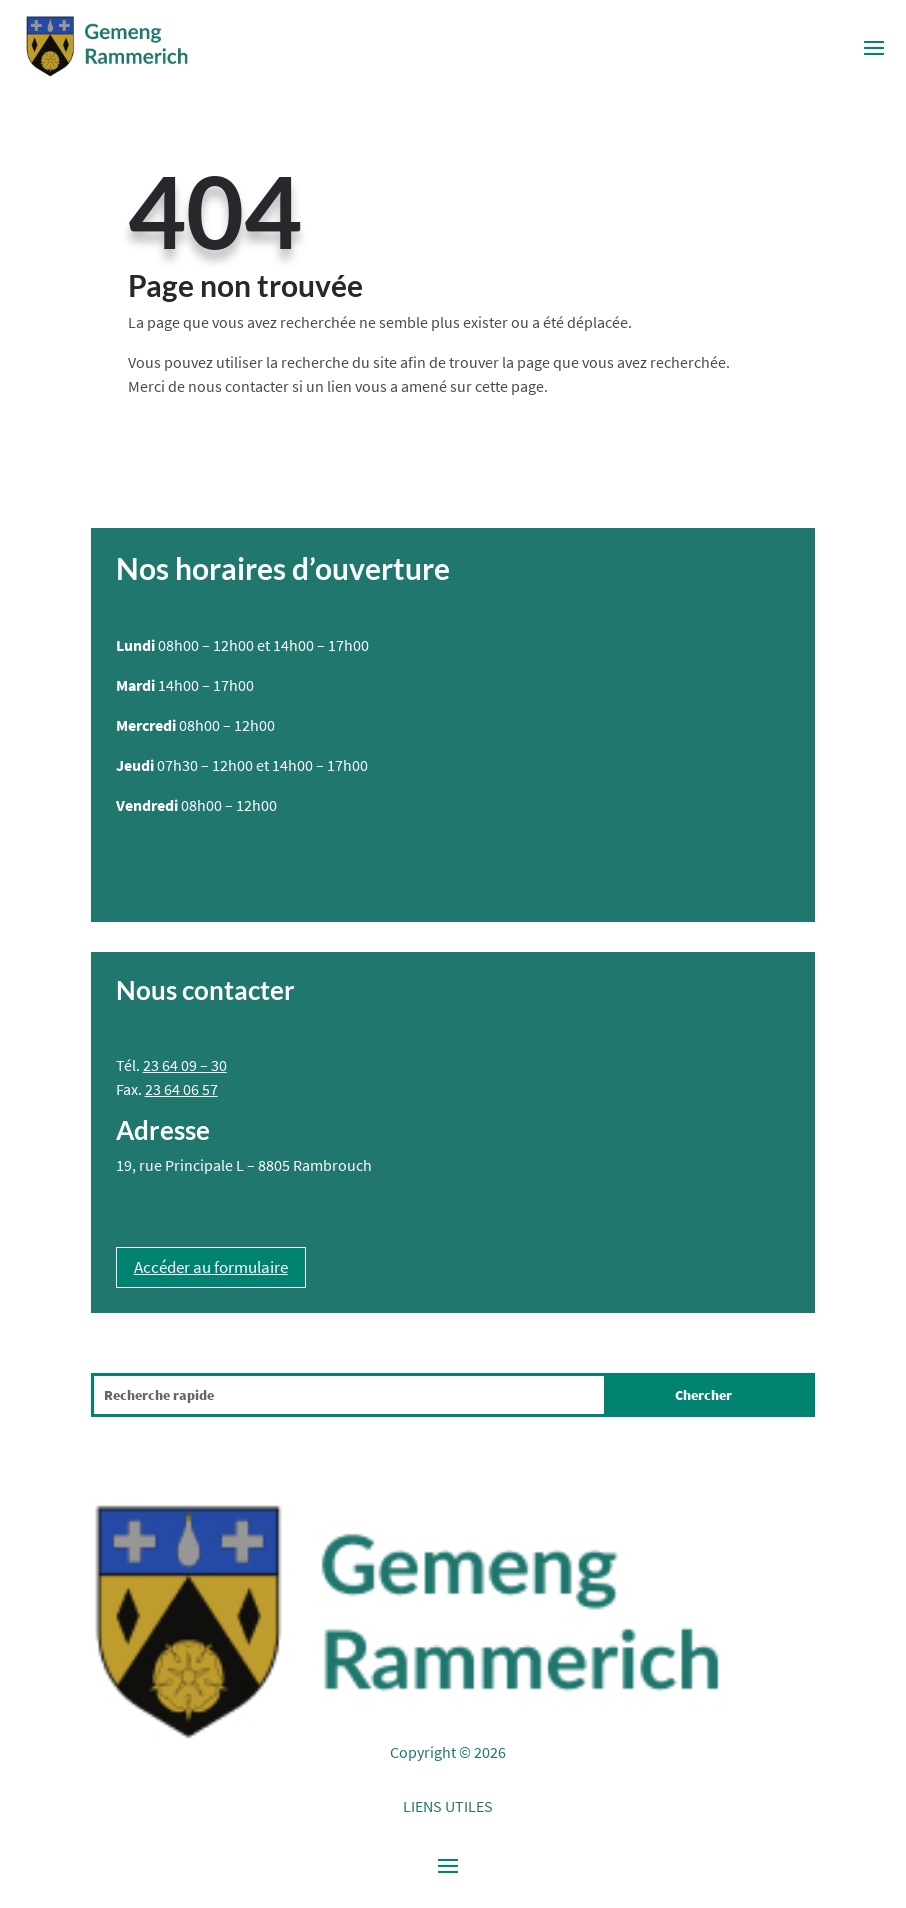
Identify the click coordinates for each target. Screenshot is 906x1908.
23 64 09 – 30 (185, 1065)
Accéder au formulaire (211, 1267)
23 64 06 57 (181, 1089)
